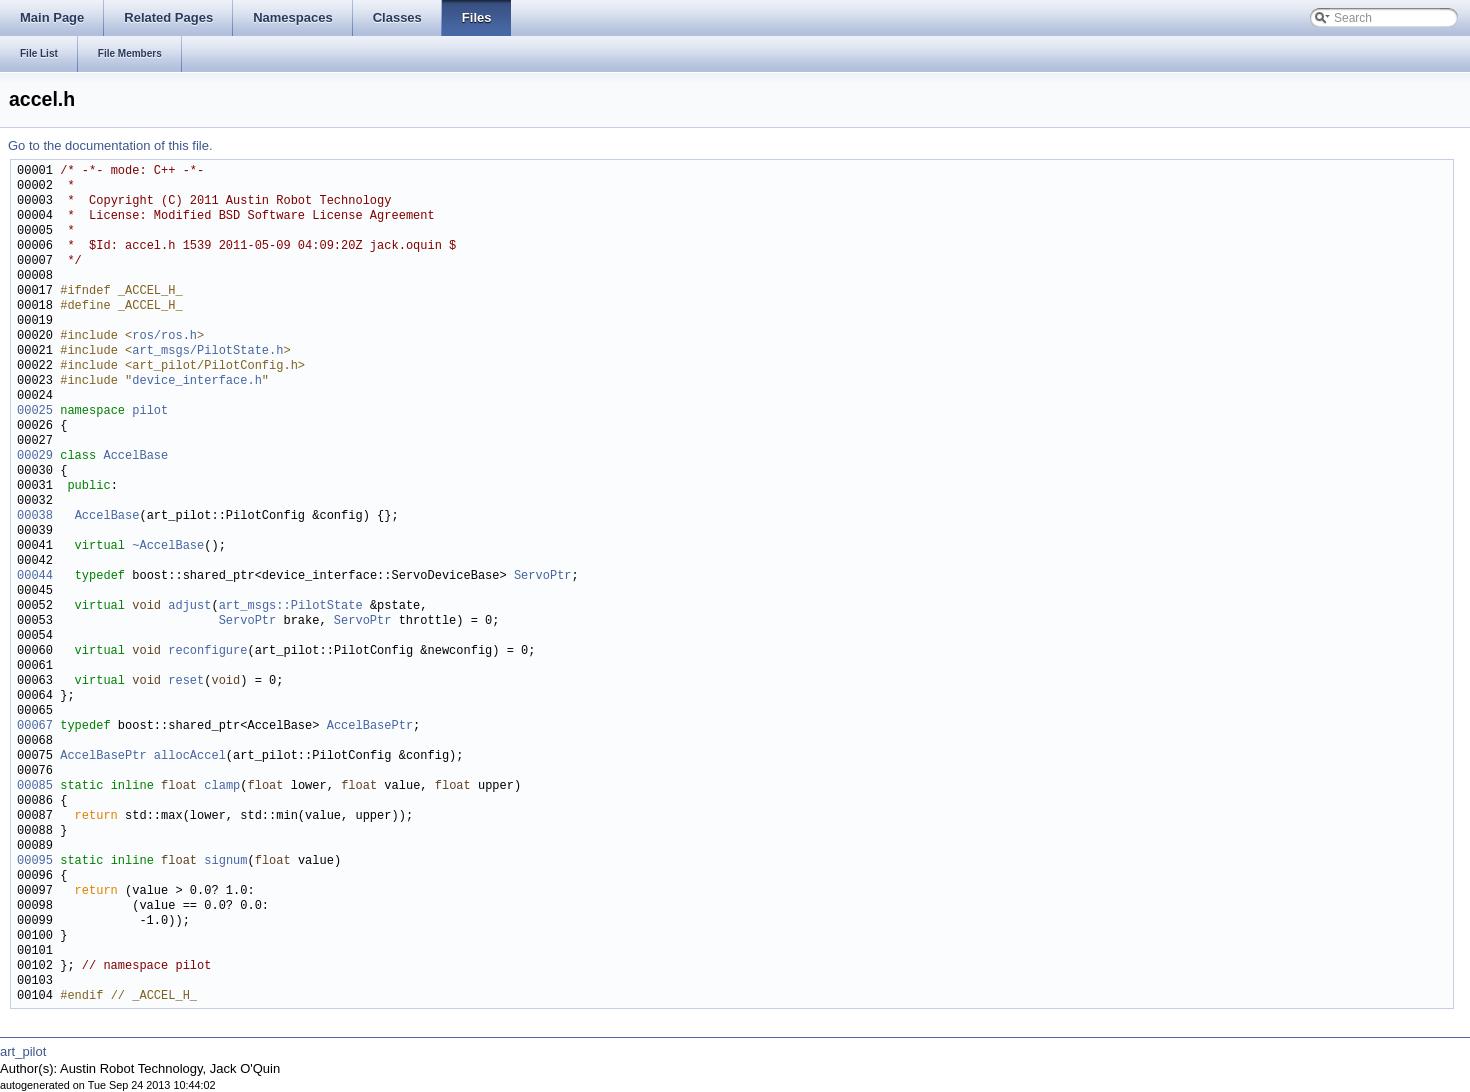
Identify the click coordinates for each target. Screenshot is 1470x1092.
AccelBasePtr (370, 726)
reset (186, 681)
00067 (35, 726)
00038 (35, 516)
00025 (35, 411)
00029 (35, 456)
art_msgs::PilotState (291, 606)
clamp (222, 786)
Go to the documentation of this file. (110, 145)
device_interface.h (197, 381)
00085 (35, 786)
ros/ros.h (164, 336)
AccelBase (135, 456)
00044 (35, 576)
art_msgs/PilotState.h (207, 351)
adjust (189, 606)
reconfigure (207, 651)
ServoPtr (543, 576)
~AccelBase (168, 546)
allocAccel (190, 756)
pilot (150, 411)
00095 (35, 861)
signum (225, 861)
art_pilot (23, 1051)
